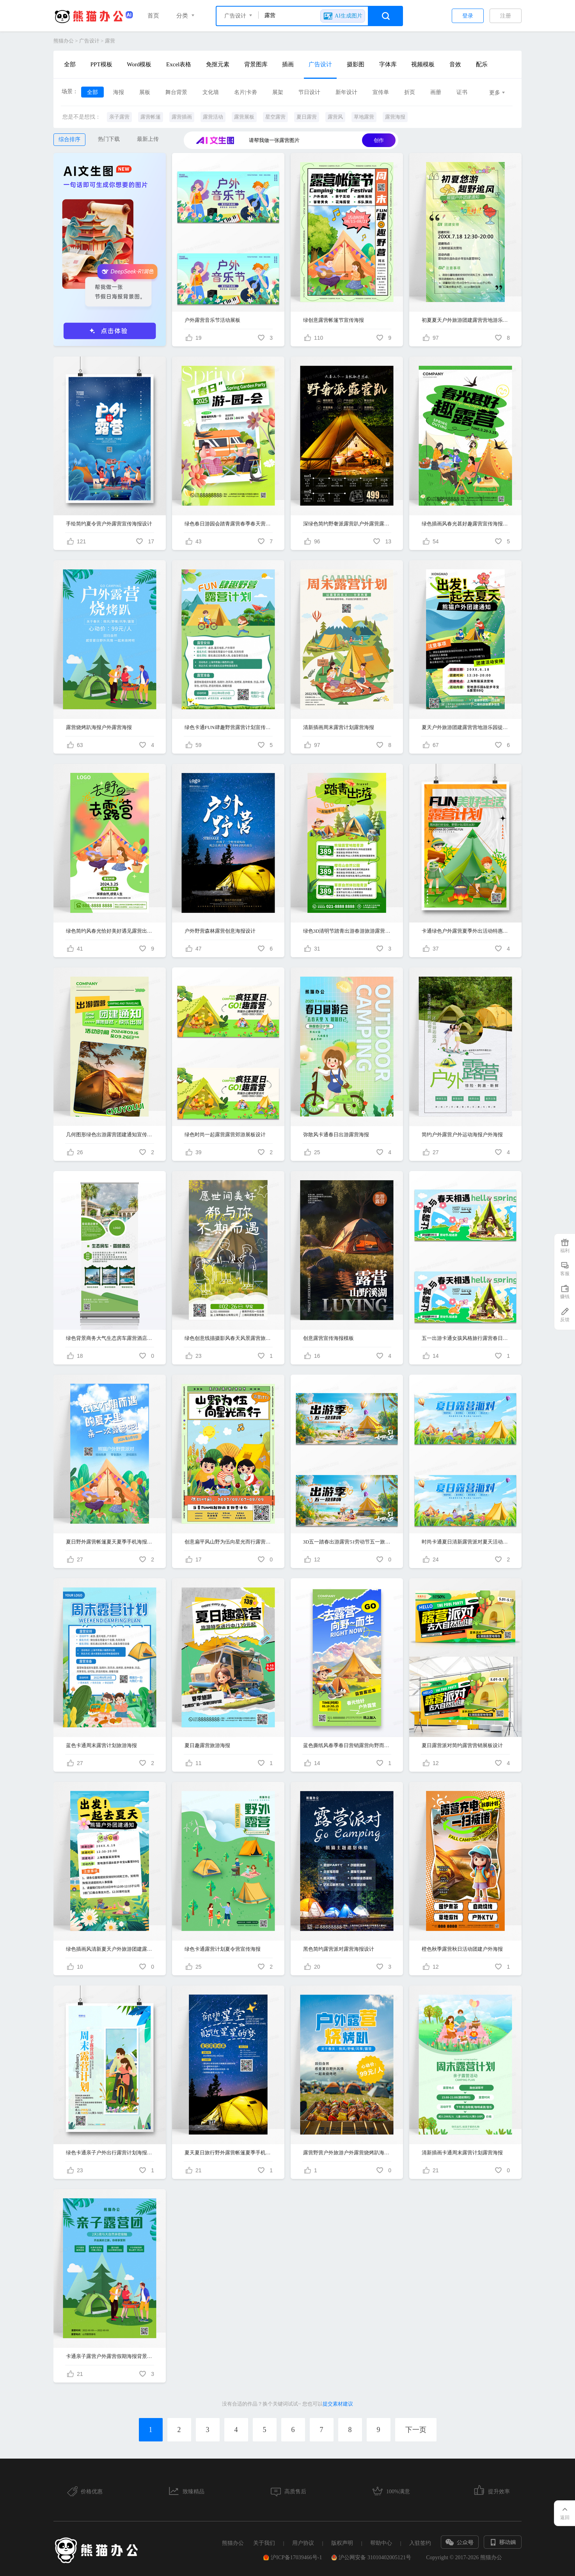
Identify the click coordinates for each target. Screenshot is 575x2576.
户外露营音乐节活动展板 (212, 320)
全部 (70, 64)
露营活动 (213, 117)
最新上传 (148, 139)
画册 (435, 92)
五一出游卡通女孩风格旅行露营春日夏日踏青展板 (465, 1338)
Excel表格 (178, 64)
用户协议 (303, 2543)
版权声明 (342, 2543)
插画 (288, 64)
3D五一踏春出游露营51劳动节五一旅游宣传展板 (347, 1542)
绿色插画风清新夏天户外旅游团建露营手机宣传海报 (110, 1949)
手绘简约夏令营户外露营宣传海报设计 (109, 524)
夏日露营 (306, 117)
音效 (455, 64)
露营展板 (244, 117)
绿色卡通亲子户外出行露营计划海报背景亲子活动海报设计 (110, 2153)
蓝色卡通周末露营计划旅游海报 (101, 1745)
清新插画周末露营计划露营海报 (338, 727)
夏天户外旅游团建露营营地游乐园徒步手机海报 (465, 727)
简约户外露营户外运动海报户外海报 (462, 1134)
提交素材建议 (338, 2404)
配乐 (482, 64)
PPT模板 (101, 64)
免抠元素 (217, 64)
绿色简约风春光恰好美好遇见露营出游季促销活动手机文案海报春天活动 (110, 931)
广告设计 (89, 41)
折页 (409, 92)
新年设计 (346, 92)
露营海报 (395, 117)
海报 (118, 92)
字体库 (388, 64)
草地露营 (364, 117)
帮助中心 (381, 2543)
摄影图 (355, 64)
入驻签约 (420, 2543)
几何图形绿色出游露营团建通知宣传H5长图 (110, 1134)
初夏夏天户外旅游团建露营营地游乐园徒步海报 (465, 320)
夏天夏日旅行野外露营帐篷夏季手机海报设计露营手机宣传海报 (228, 2153)
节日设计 (309, 92)
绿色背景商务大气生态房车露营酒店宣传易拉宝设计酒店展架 (110, 1338)
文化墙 (210, 92)
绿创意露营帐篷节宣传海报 (333, 320)
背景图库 (256, 64)
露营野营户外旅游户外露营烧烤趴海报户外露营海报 (347, 2153)
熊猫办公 (63, 41)
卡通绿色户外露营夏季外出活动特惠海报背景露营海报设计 (465, 931)
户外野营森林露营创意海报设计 (220, 931)
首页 (153, 15)
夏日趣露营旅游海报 (207, 1745)
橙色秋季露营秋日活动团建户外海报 (462, 1949)
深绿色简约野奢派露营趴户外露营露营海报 (347, 524)
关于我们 (264, 2543)
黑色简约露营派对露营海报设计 (338, 1949)
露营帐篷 (150, 117)
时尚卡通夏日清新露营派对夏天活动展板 (465, 1542)
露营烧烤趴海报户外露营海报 (99, 727)
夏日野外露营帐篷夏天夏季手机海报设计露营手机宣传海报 (110, 1542)
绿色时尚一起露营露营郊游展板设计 (225, 1134)
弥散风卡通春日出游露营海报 (336, 1134)
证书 (461, 92)
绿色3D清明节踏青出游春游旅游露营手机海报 (347, 931)
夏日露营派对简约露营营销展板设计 (462, 1745)
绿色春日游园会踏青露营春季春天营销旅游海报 (228, 524)
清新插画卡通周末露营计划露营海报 (462, 2153)
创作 (379, 140)
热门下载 (109, 139)
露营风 (335, 117)
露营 (110, 41)
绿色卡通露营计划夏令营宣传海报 (223, 1949)
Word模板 (139, 64)
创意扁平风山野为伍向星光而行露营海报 (228, 1542)
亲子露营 (119, 117)
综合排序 (69, 139)
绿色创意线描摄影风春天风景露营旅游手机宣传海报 (228, 1338)
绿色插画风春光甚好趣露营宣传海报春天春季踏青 (465, 524)
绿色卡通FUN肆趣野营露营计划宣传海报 (228, 727)
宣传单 (381, 92)
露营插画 (182, 117)
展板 (144, 92)
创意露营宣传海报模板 (328, 1338)
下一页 (415, 2430)
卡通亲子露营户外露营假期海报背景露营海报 (110, 2356)
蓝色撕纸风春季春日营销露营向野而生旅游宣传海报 (347, 1745)
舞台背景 (176, 92)
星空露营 (275, 117)
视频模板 (423, 64)
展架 (277, 92)
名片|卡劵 (245, 92)
